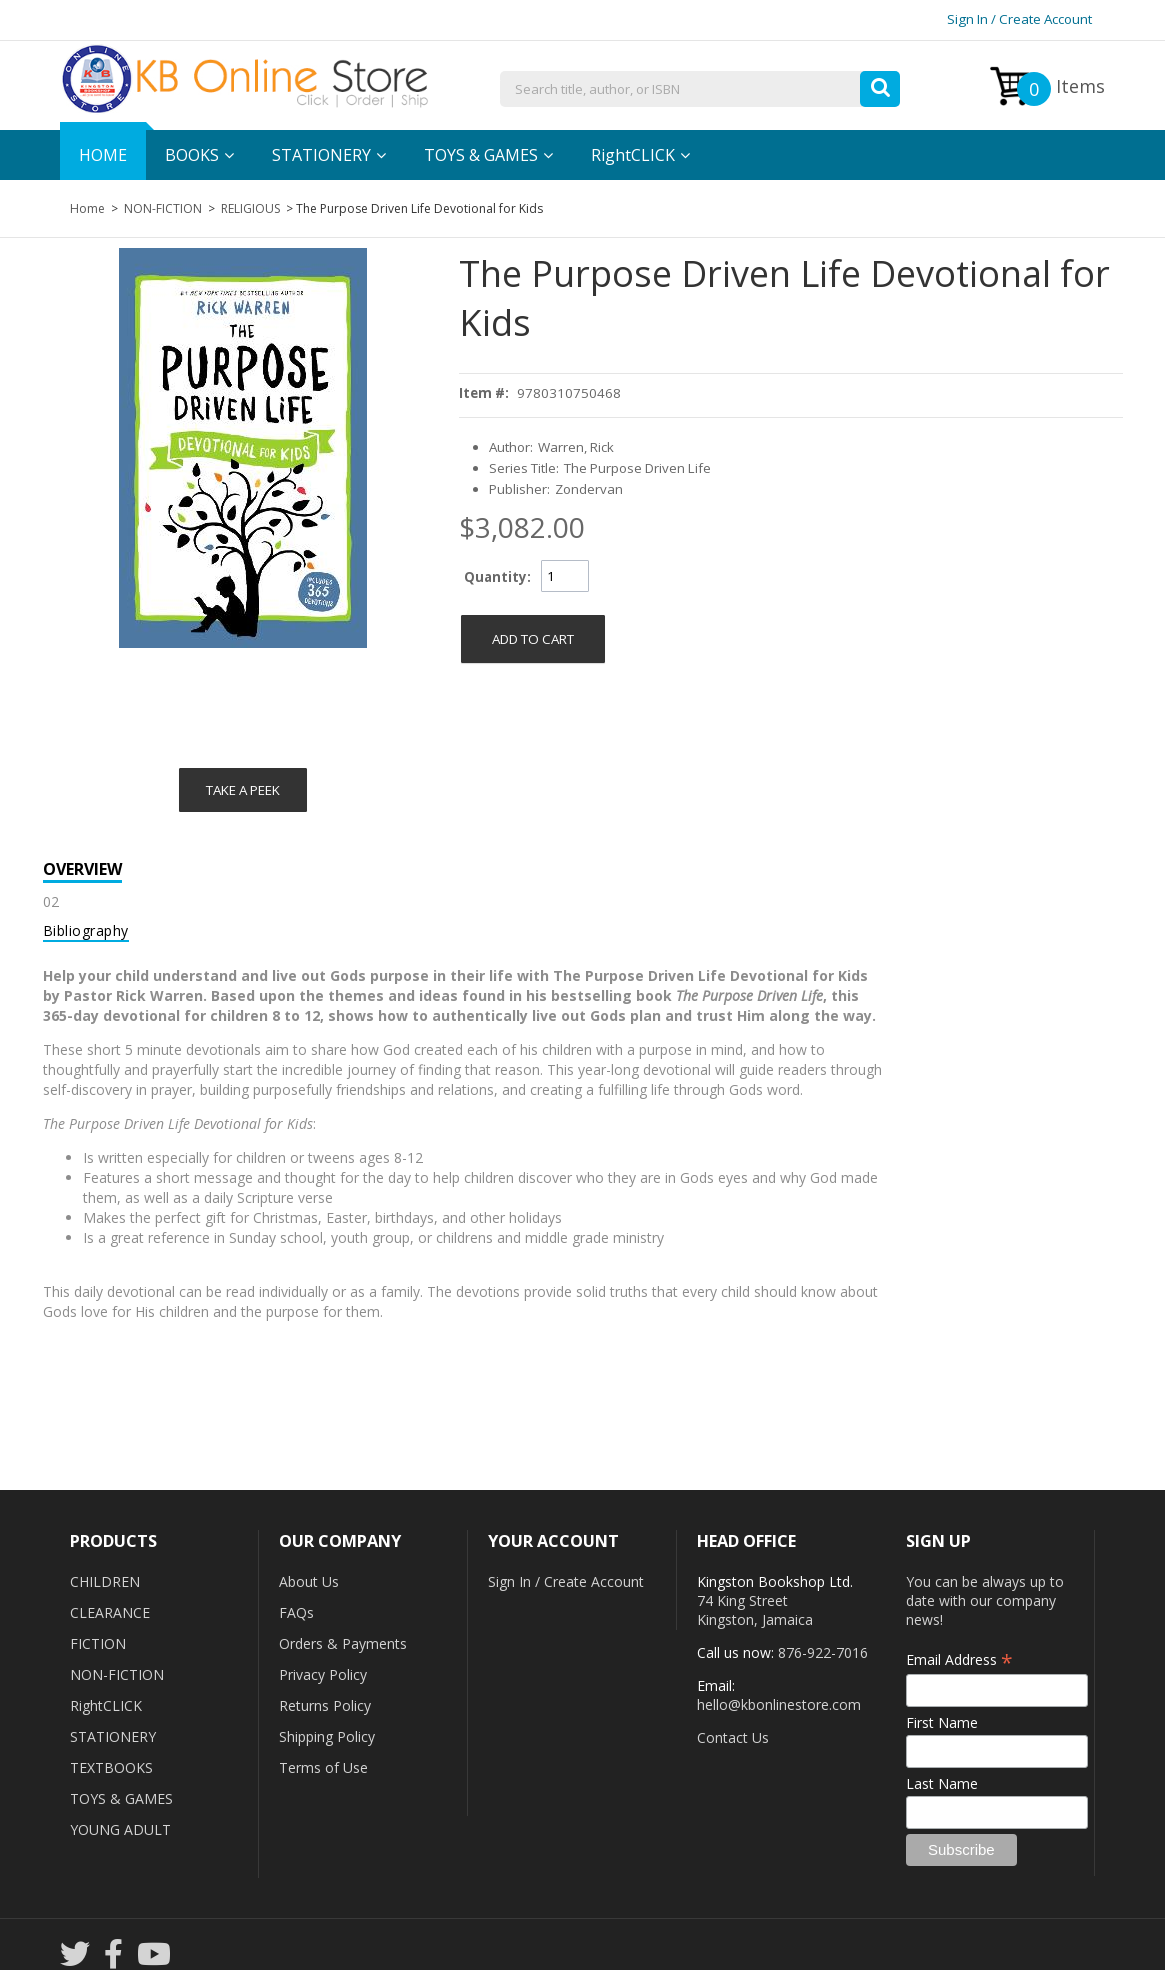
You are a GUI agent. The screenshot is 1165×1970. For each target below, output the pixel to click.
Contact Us (733, 1737)
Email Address (959, 1659)
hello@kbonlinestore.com (779, 1704)
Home (87, 208)
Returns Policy (325, 1705)
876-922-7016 (823, 1652)
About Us (309, 1581)
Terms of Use (323, 1767)
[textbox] (700, 90)
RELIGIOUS (250, 208)
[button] (880, 84)
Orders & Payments (343, 1643)
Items (1061, 89)
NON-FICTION (163, 208)
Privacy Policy (323, 1674)
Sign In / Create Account (1019, 19)
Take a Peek (243, 790)
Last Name (942, 1783)
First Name (942, 1722)
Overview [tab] (82, 869)
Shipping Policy (327, 1736)
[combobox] (700, 90)
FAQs (296, 1612)
